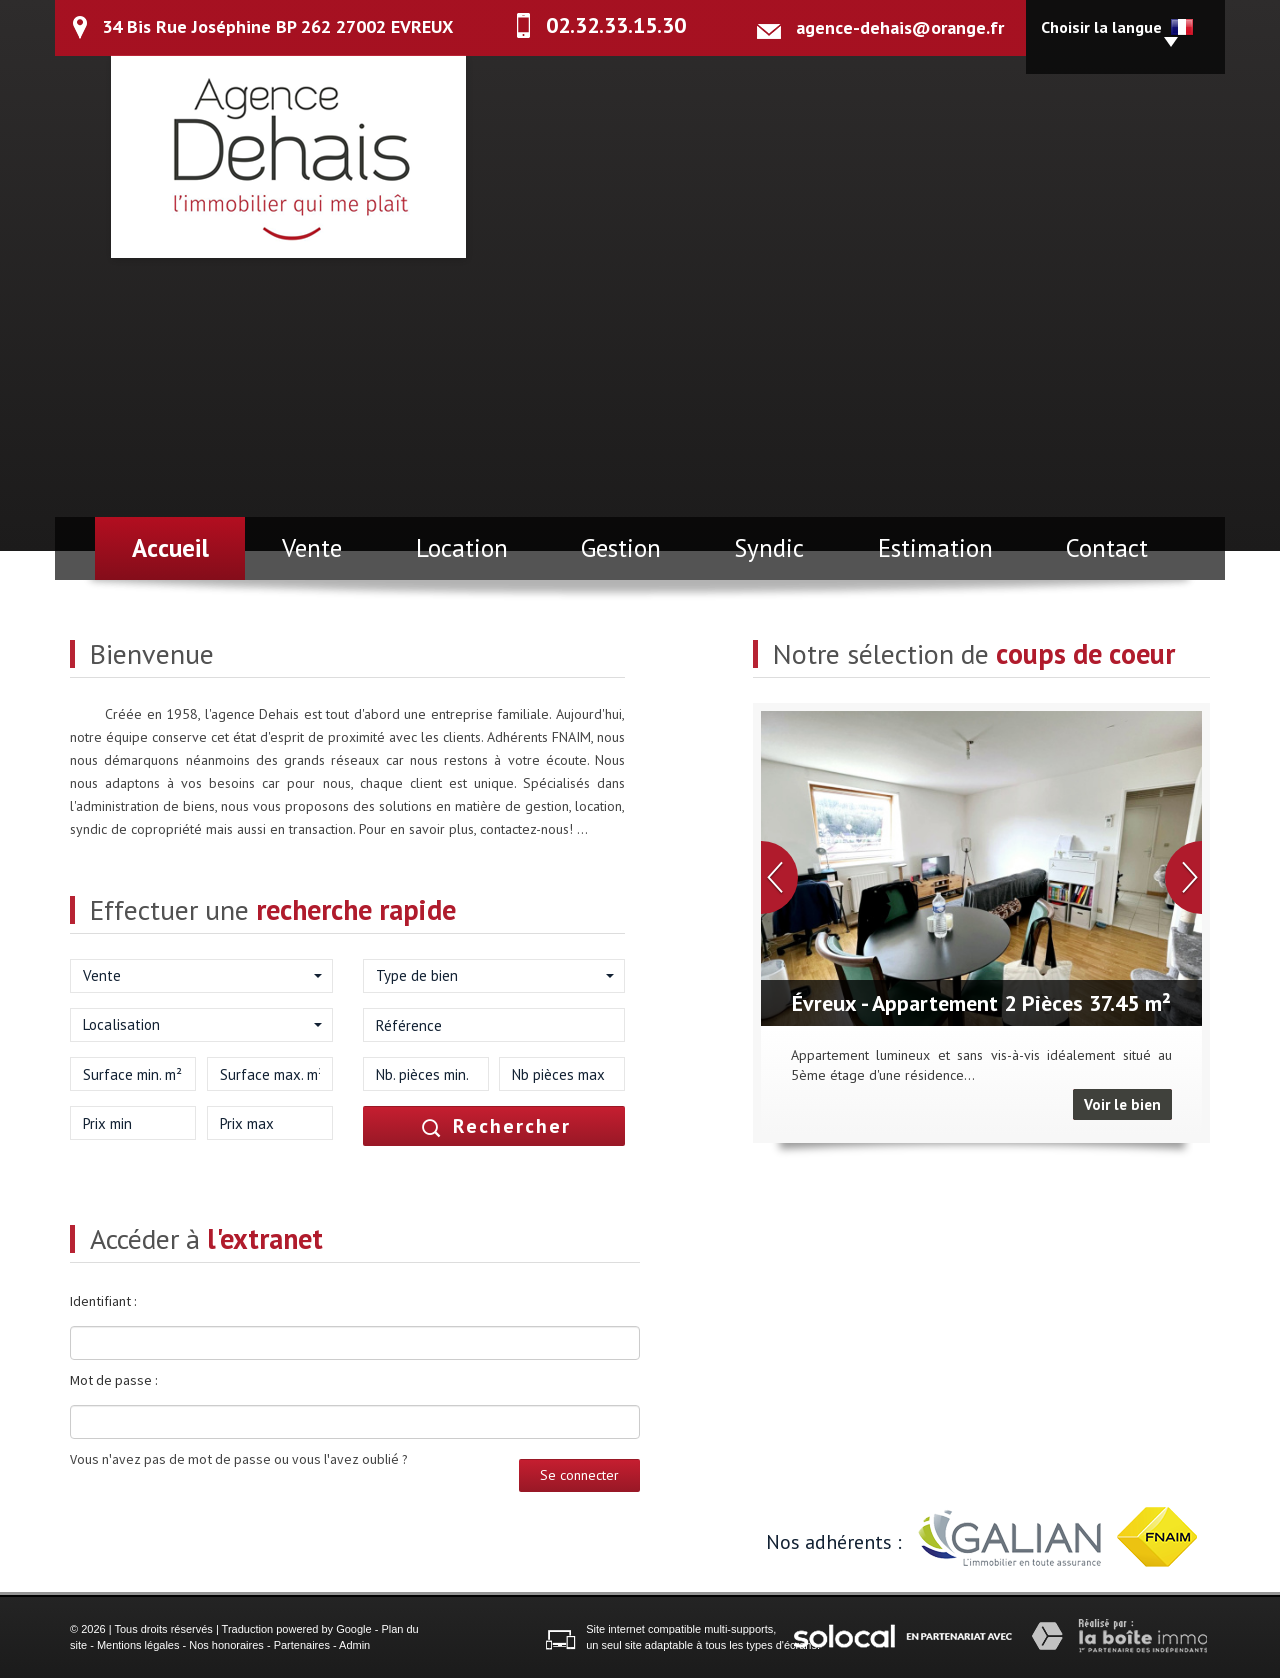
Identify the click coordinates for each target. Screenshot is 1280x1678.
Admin (354, 1645)
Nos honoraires (226, 1645)
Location (462, 548)
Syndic (769, 548)
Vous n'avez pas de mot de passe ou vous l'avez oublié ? (239, 1459)
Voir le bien (1122, 1104)
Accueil (170, 548)
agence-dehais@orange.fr (900, 27)
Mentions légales (138, 1645)
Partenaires (302, 1645)
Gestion (621, 548)
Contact (1107, 548)
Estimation (935, 548)
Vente (312, 548)
